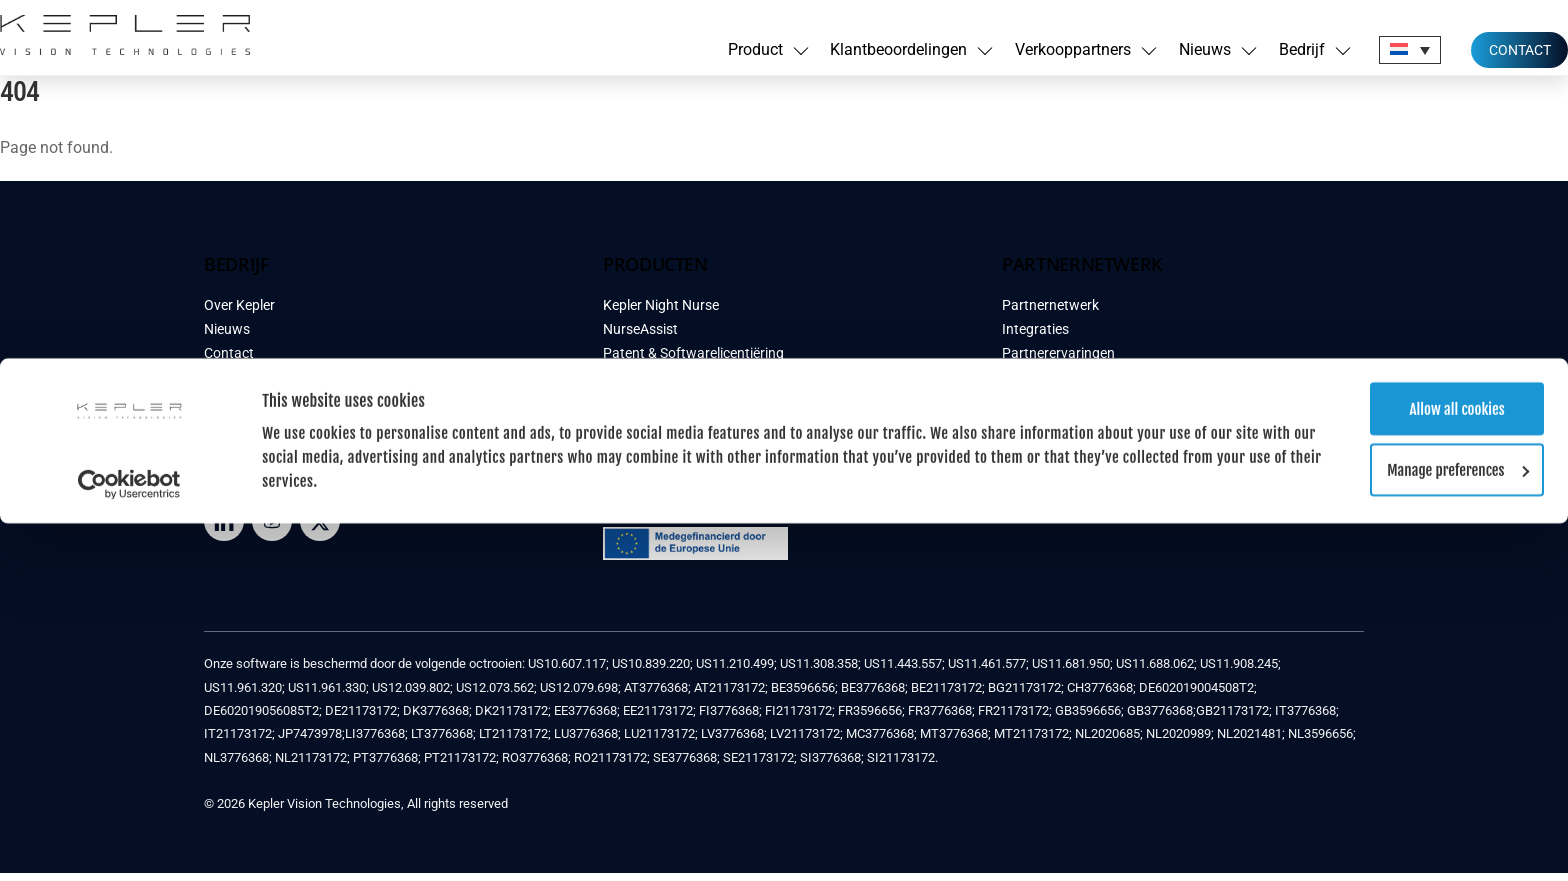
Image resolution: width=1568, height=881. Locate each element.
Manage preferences (1401, 111)
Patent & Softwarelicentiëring (693, 361)
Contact (229, 361)
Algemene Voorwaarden (278, 409)
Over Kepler (239, 313)
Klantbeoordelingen (663, 409)
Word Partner (1043, 433)
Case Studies (643, 433)
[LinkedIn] (224, 528)
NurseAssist (640, 337)
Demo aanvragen (656, 385)
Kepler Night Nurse (661, 313)
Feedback (234, 385)
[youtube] (272, 528)
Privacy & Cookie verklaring (287, 433)
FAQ (616, 457)
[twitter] (320, 528)
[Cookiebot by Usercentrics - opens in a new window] (129, 126)
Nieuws (227, 337)
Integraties (1035, 337)
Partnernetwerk (1050, 313)
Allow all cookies (1400, 50)
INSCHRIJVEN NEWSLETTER (1112, 490)
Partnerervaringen (1058, 361)
